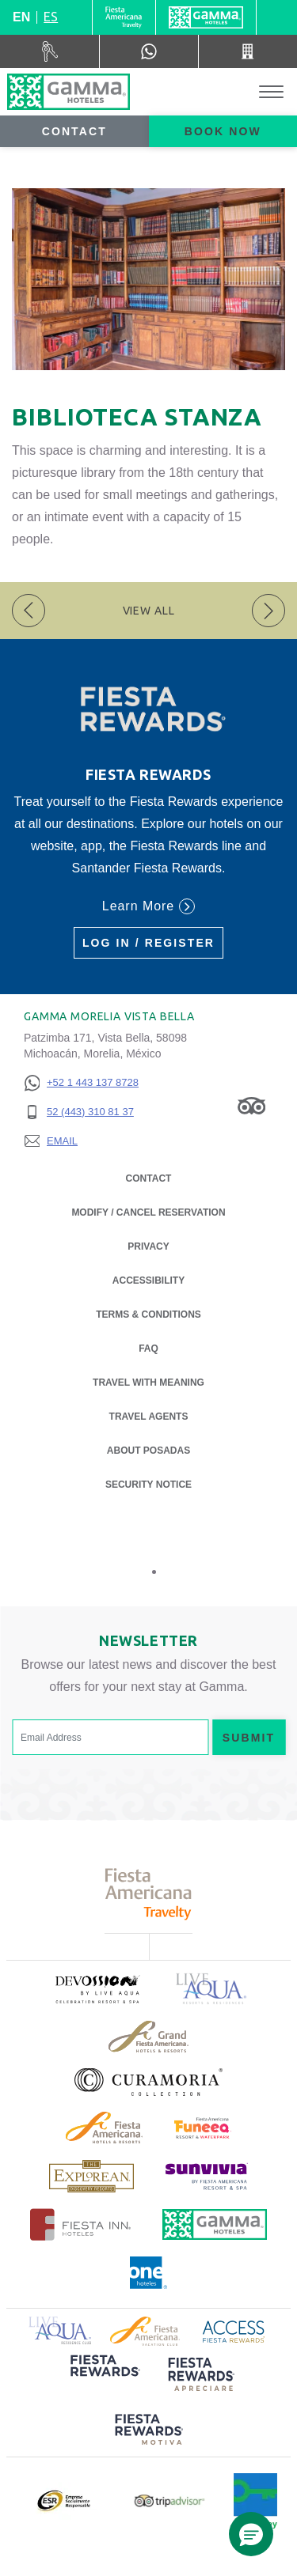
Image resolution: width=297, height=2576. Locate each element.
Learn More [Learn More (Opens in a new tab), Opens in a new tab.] (148, 906)
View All (149, 610)
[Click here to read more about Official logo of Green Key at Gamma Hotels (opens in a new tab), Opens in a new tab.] (255, 2501)
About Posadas (148, 1449)
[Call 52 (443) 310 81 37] (248, 51)
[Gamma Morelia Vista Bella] (68, 92)
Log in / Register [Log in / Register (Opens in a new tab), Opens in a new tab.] (148, 942)
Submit (249, 1737)
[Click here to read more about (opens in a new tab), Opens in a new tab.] (96, 1989)
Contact (74, 131)
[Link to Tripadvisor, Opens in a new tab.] (251, 1105)
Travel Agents (148, 1416)
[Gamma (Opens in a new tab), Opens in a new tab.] (124, 17)
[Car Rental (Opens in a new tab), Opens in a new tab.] (50, 51)
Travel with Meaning (148, 1382)
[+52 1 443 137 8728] (81, 1083)
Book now (223, 131)
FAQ (148, 1348)
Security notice (148, 1484)
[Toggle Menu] (271, 92)
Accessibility (148, 1280)
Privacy (148, 1245)
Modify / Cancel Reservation (148, 1212)
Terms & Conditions (148, 1314)
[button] (251, 2534)
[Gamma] (206, 17)
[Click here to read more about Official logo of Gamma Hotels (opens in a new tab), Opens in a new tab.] (214, 2224)
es (51, 16)
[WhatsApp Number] (149, 51)
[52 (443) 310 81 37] (81, 1112)
